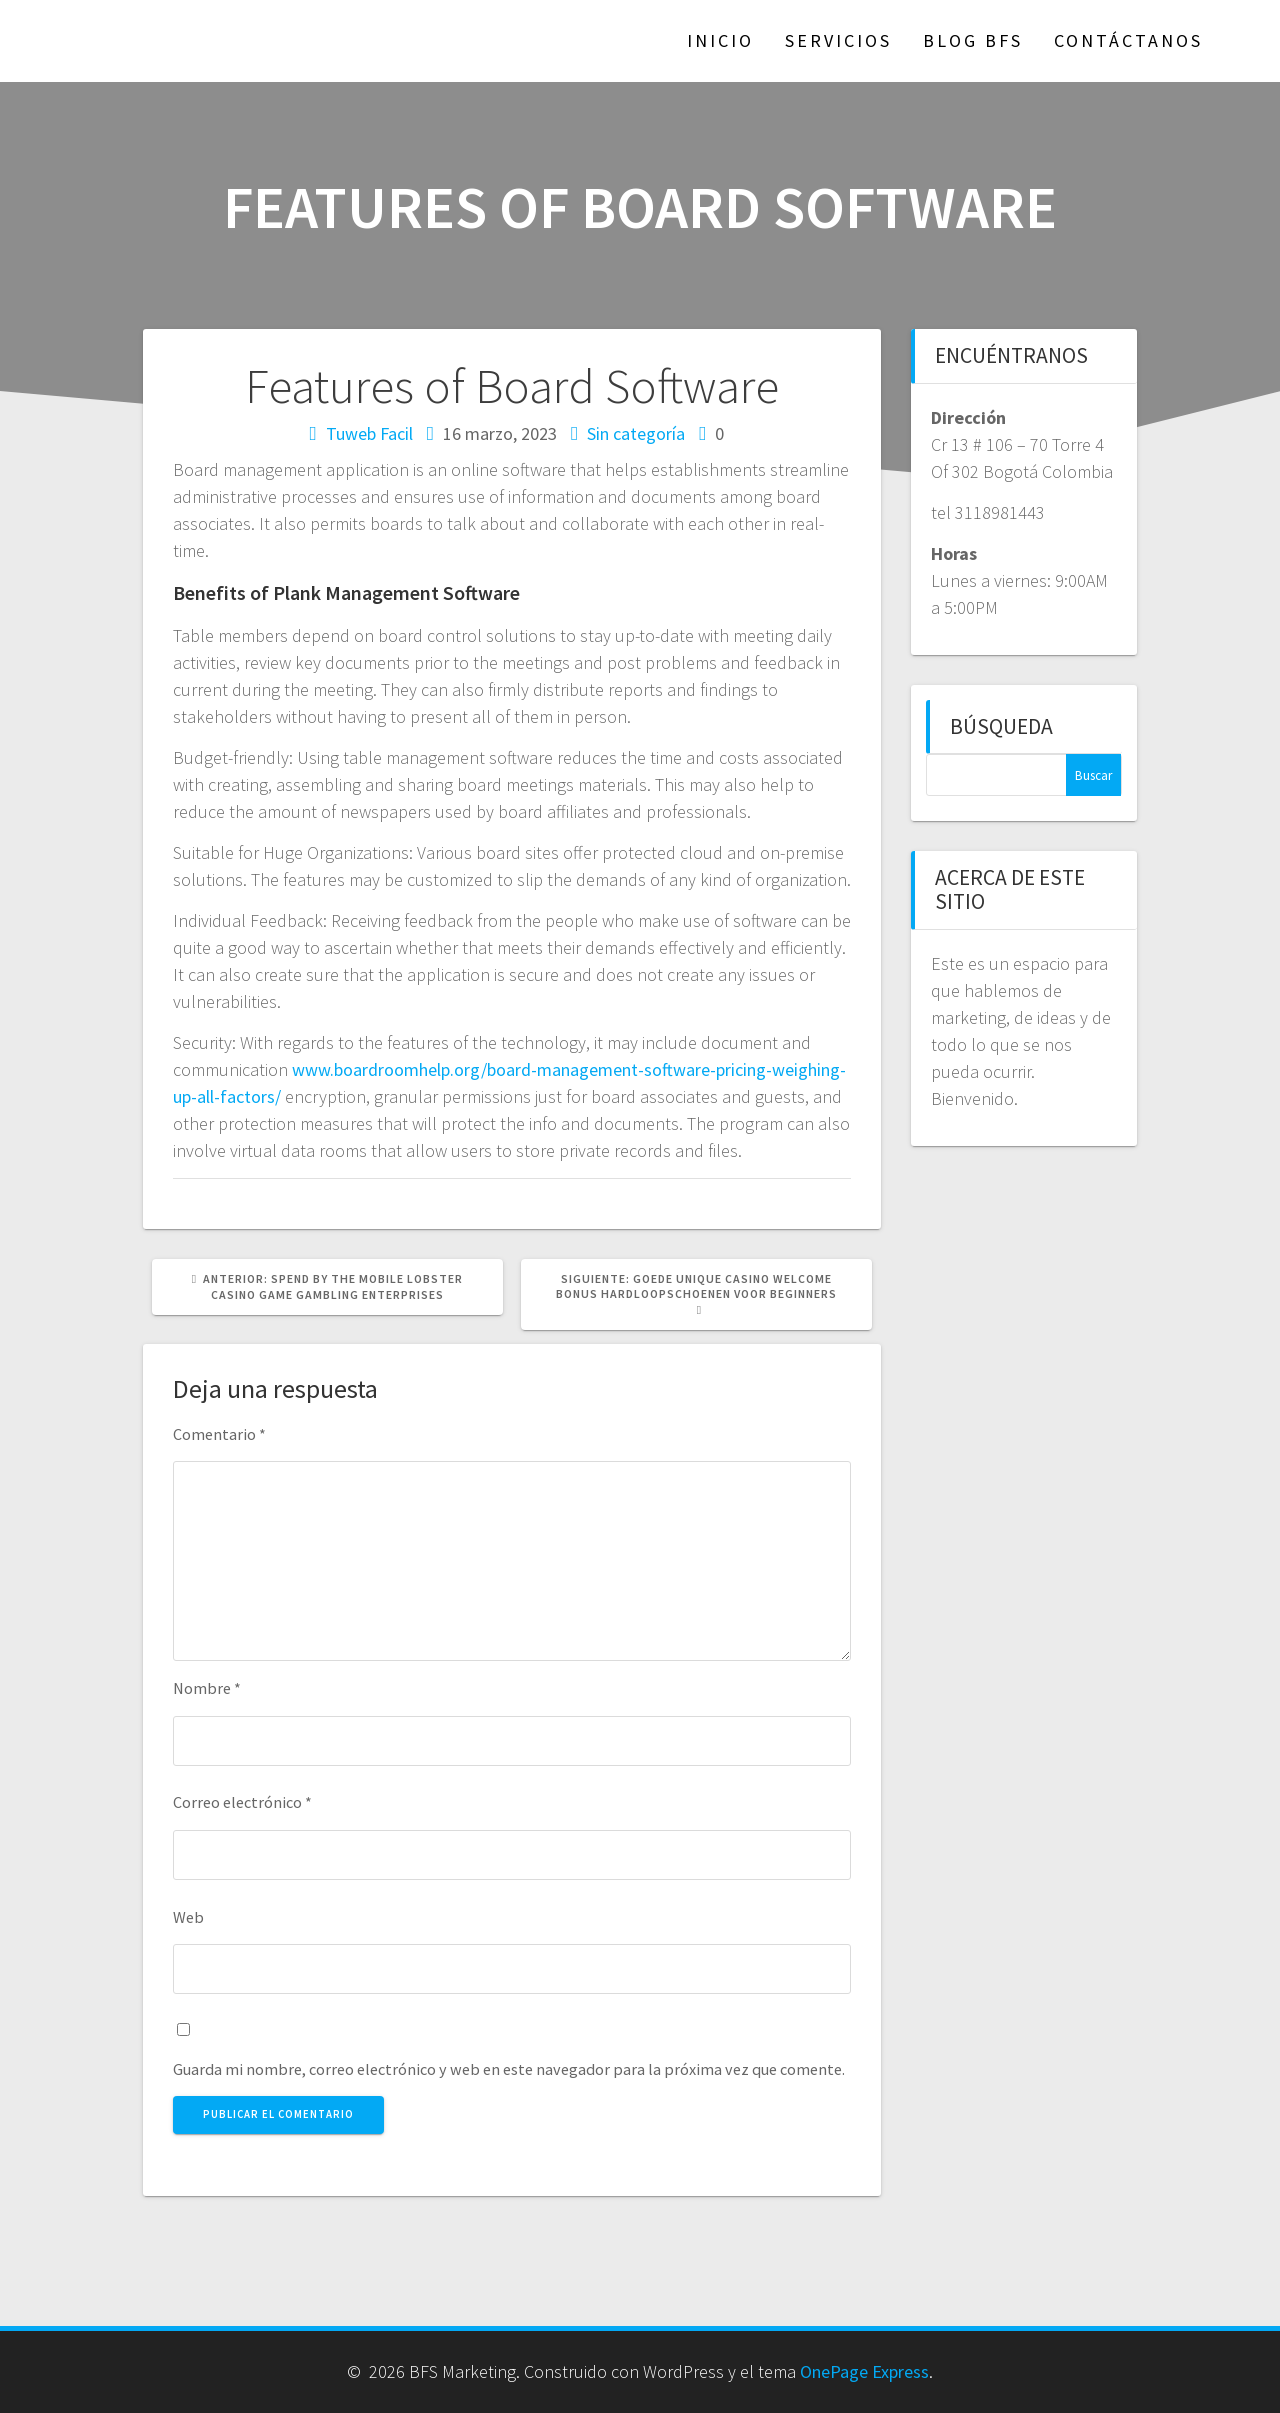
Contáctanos (1128, 40)
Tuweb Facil (369, 433)
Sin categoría (636, 433)
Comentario (219, 1434)
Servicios (838, 40)
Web (188, 1917)
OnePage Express (864, 2371)
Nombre (207, 1688)
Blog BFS (973, 40)
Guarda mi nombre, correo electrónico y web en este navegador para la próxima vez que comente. (509, 2069)
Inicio (720, 40)
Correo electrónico (242, 1802)
